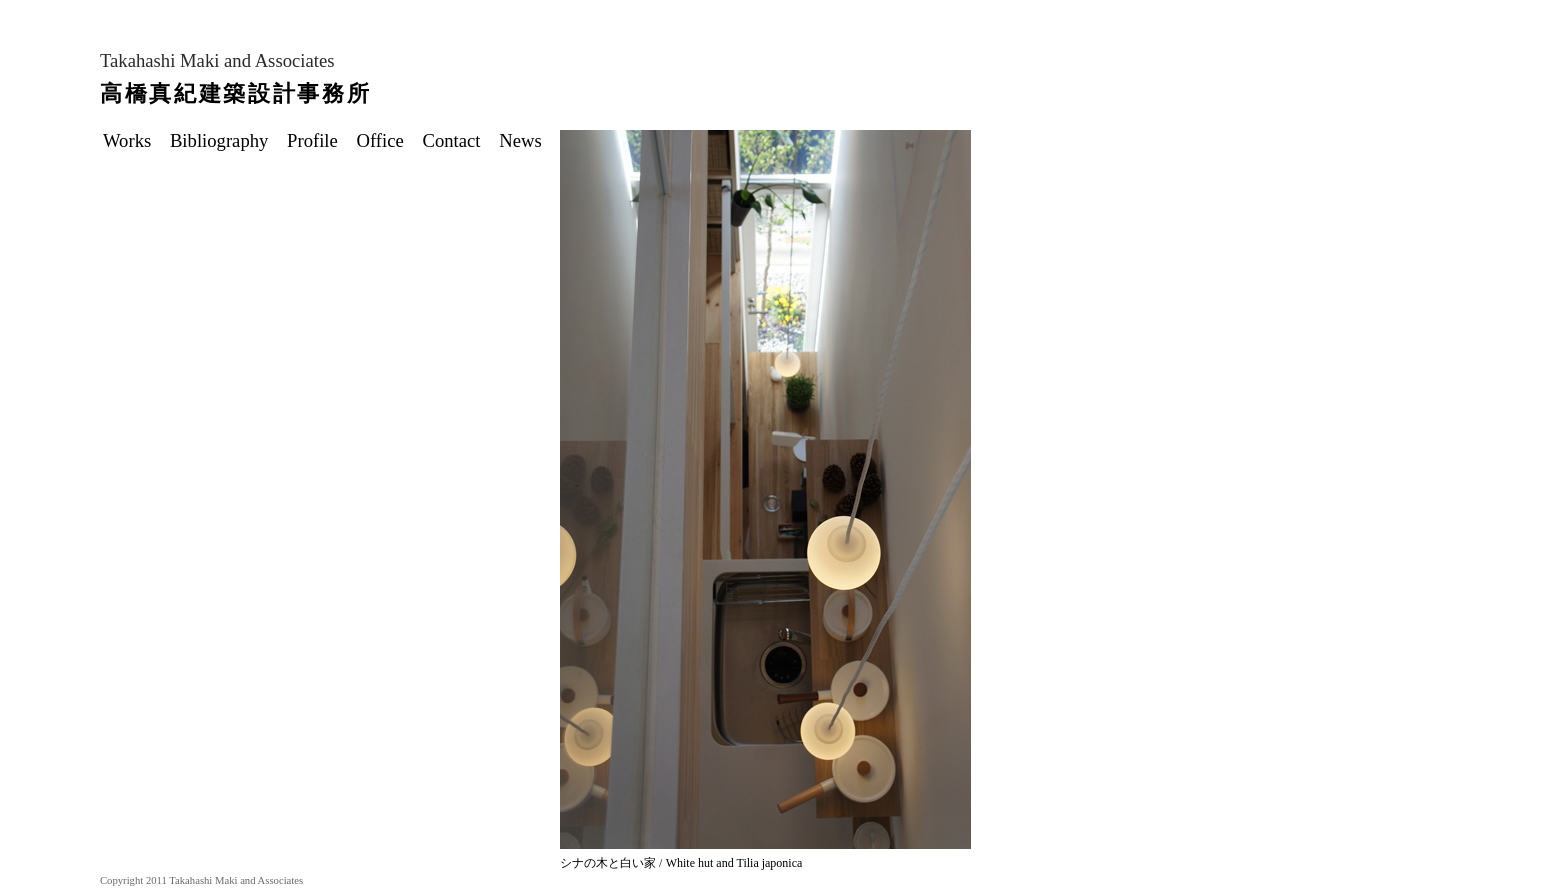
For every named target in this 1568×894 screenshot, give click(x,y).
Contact (458, 140)
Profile (319, 140)
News (527, 140)
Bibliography (226, 140)
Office (387, 140)
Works (134, 140)
